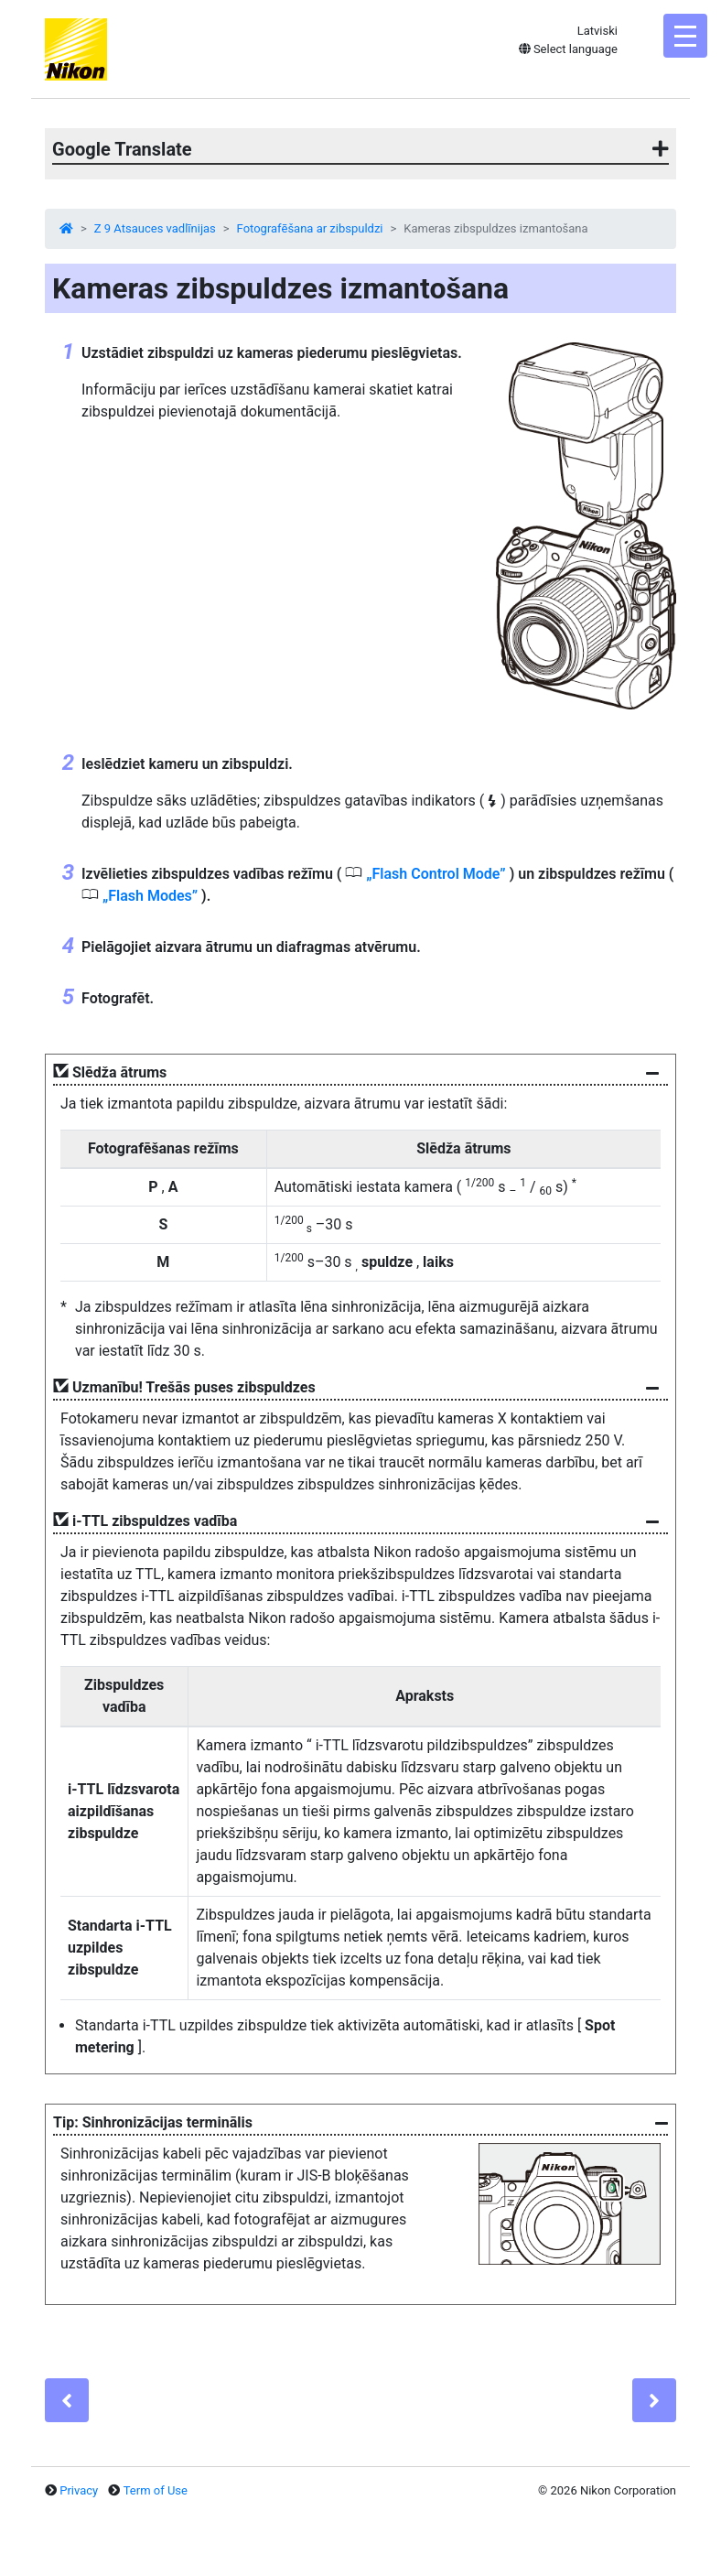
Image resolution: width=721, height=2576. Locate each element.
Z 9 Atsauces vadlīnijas (155, 228)
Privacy (78, 2490)
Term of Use (156, 2490)
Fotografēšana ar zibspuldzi (310, 228)
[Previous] (67, 2400)
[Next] (654, 2400)
